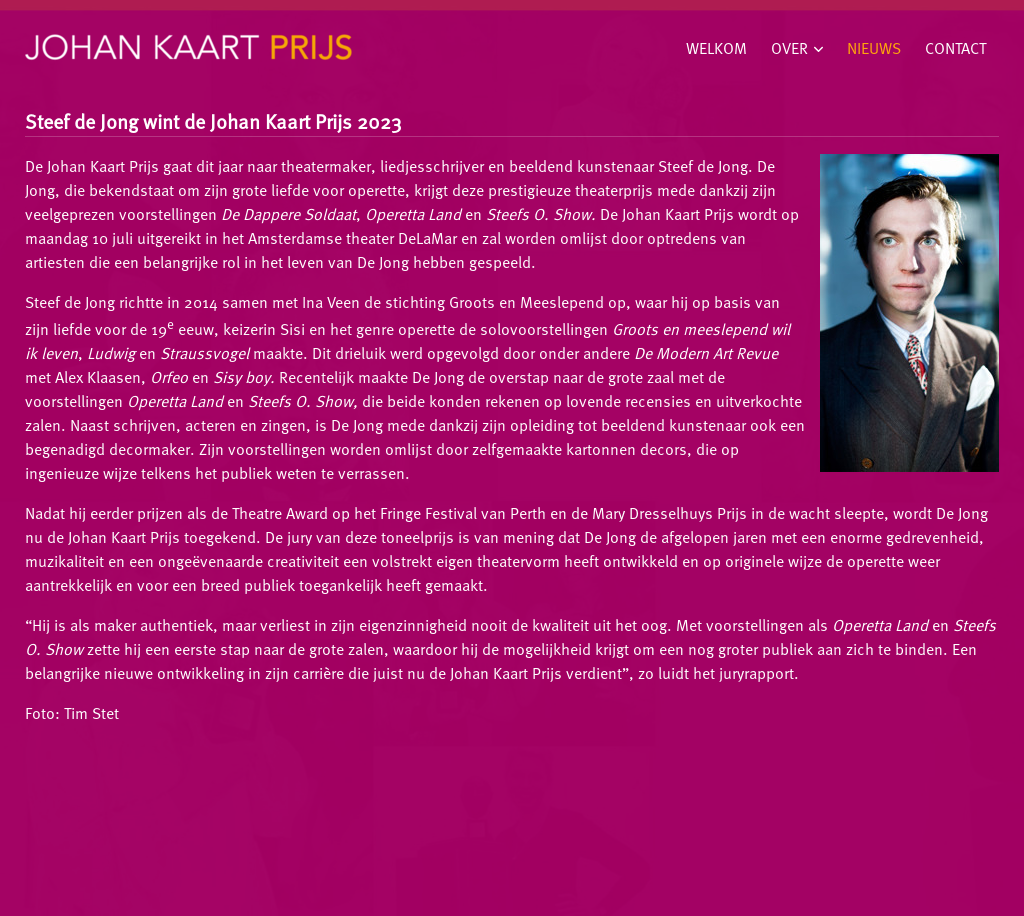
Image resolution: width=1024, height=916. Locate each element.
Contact (955, 48)
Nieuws (874, 48)
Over (789, 48)
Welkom (716, 48)
